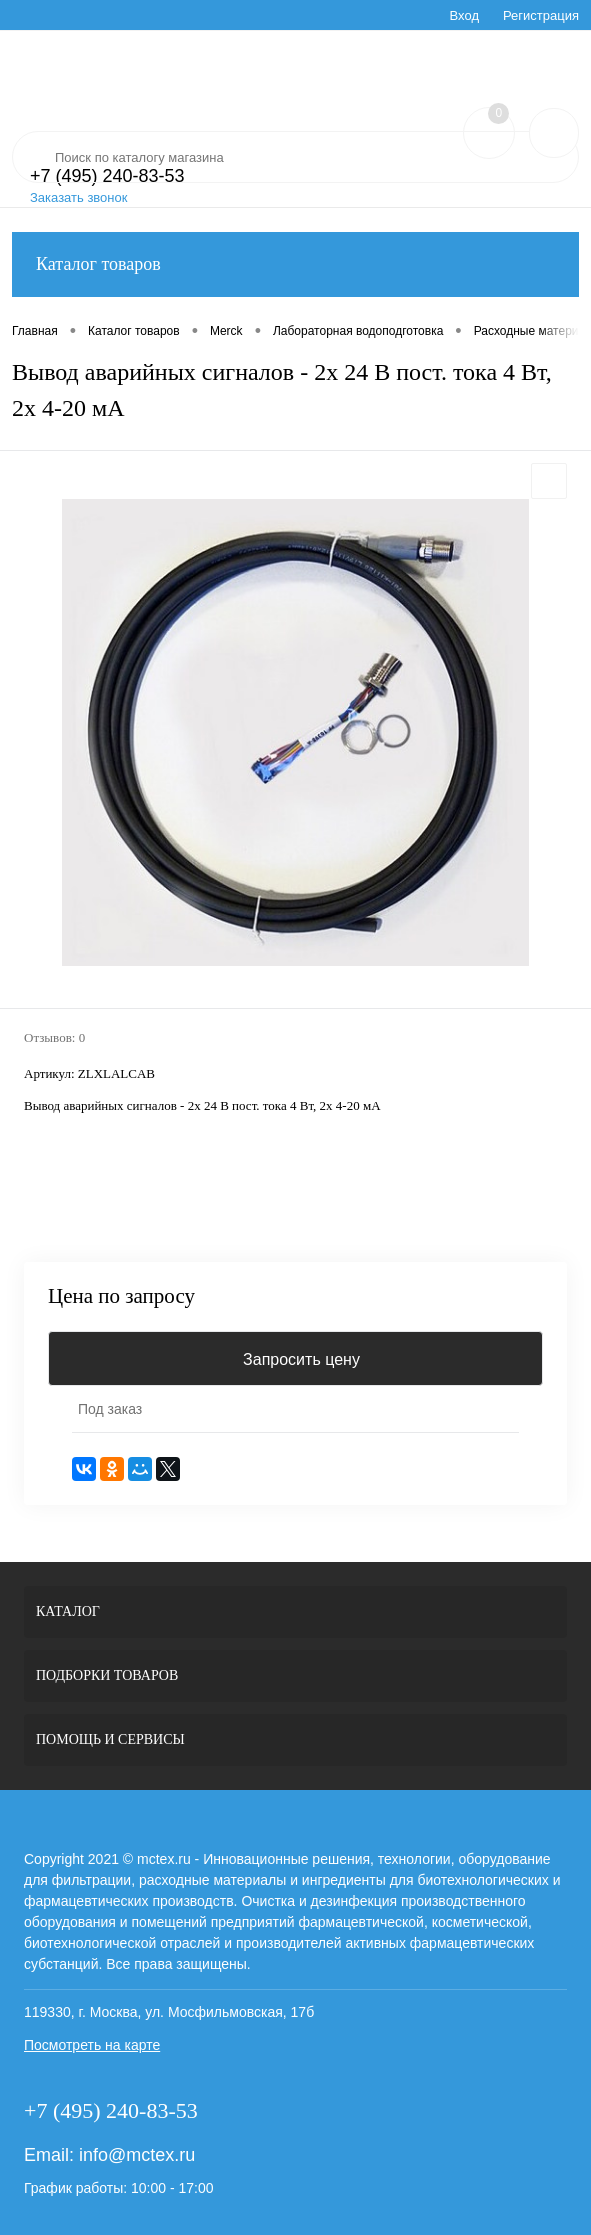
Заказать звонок (78, 197)
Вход (464, 15)
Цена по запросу (121, 1296)
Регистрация (541, 15)
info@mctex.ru (137, 2155)
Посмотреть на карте (92, 2045)
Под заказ (110, 1409)
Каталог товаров (295, 264)
